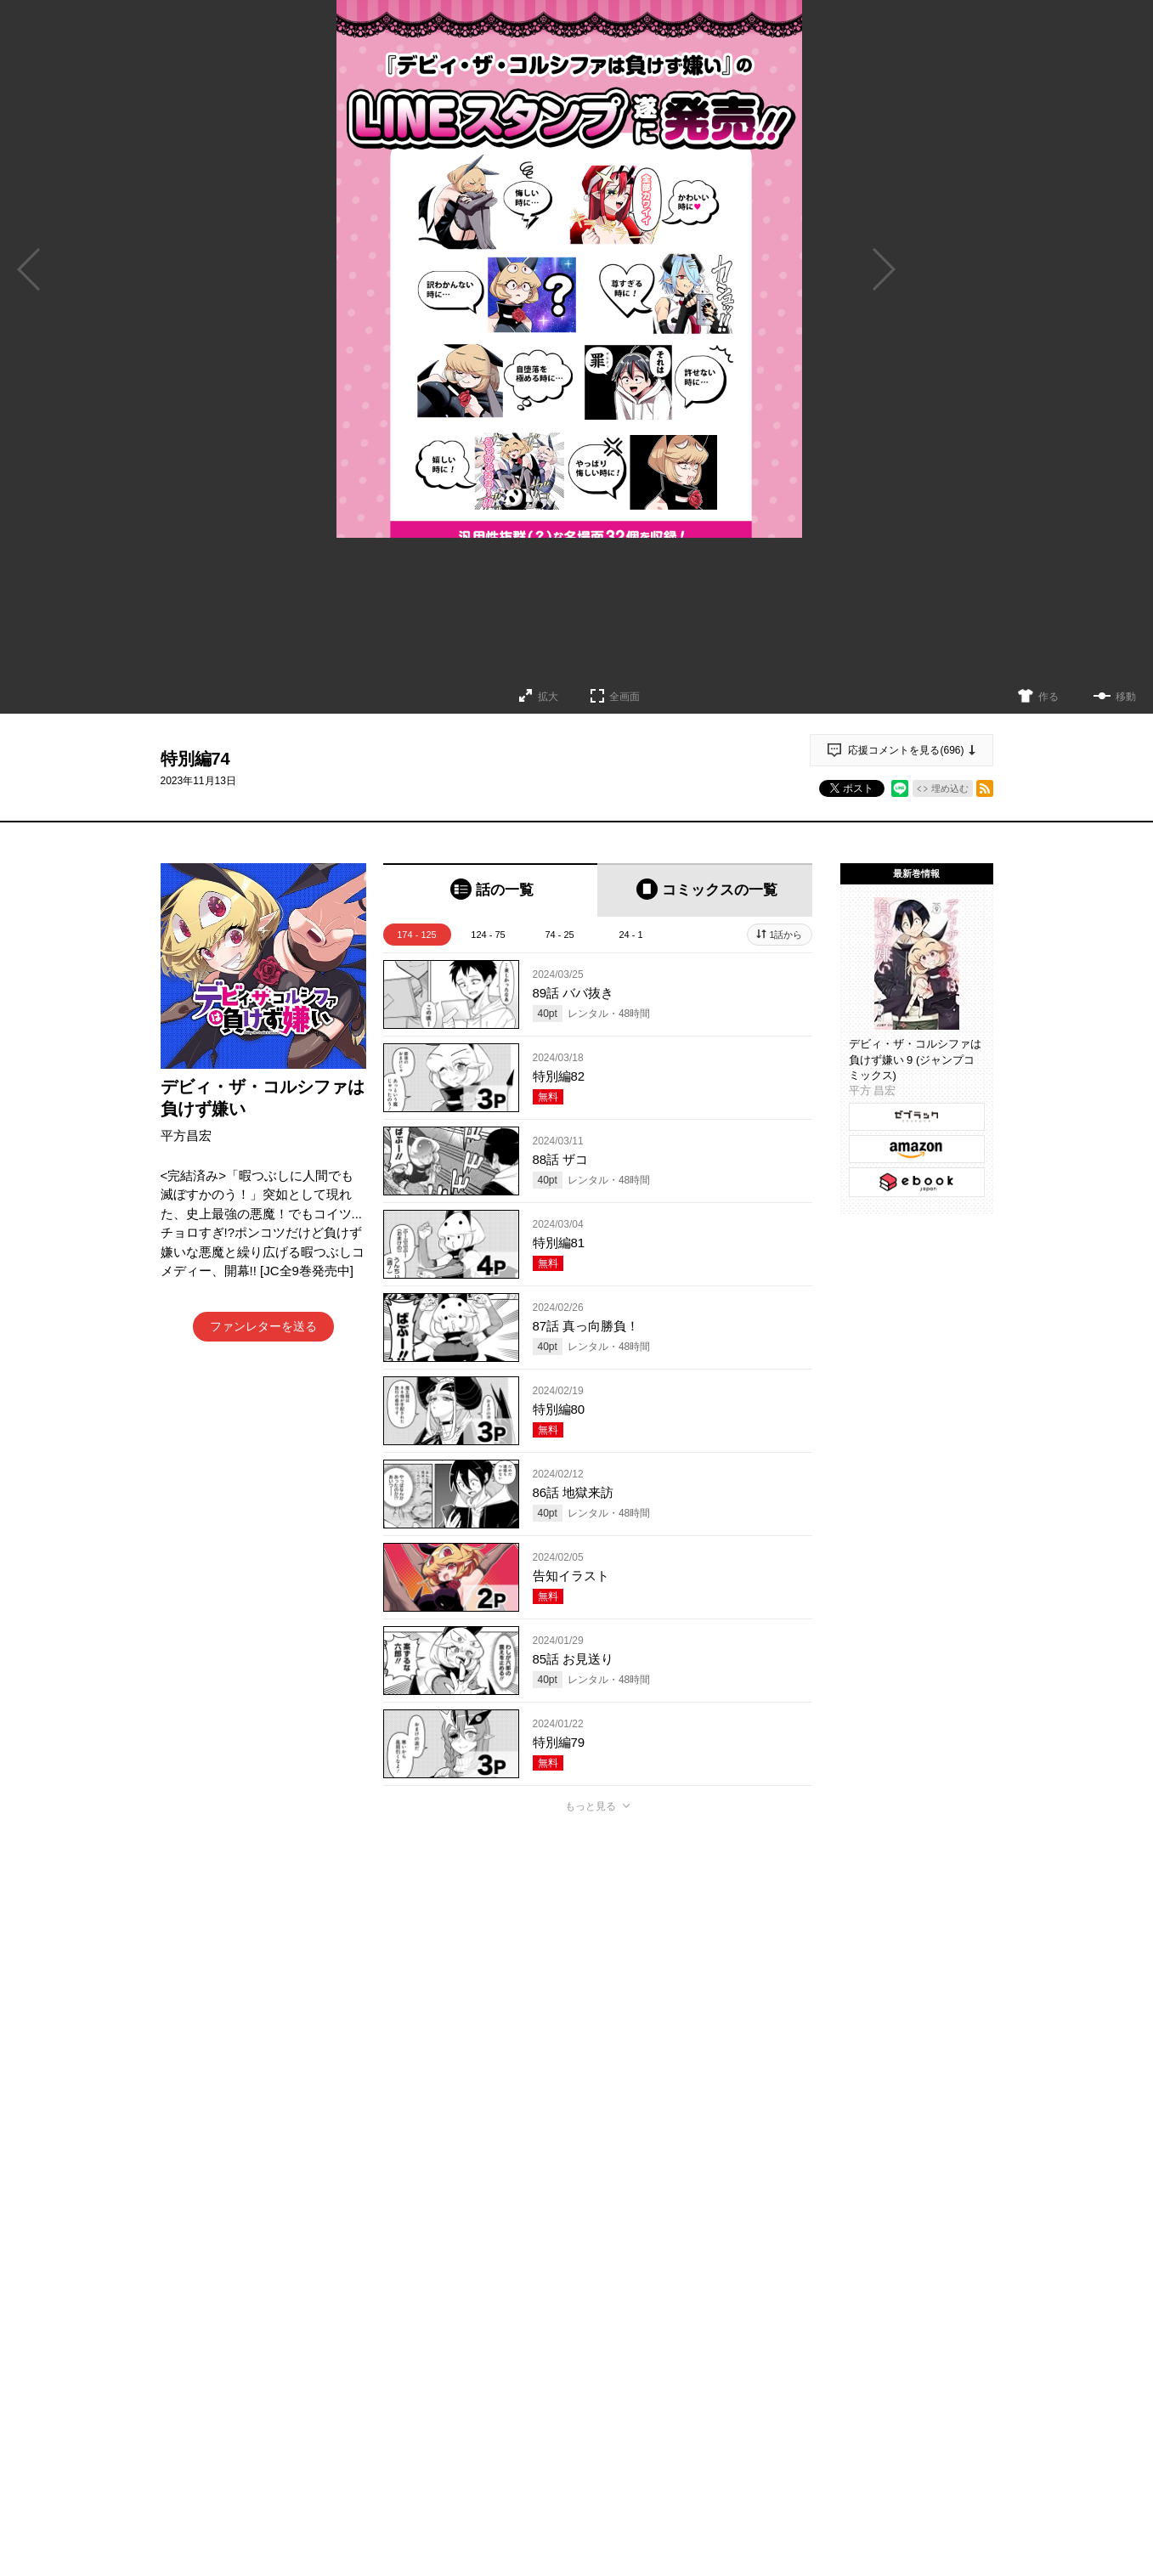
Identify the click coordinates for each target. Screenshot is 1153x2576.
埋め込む (950, 788)
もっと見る (590, 1806)
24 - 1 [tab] (630, 934)
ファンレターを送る (263, 1326)
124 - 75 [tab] (488, 934)
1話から (785, 934)
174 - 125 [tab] (416, 934)
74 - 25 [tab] (559, 934)
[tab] (490, 890)
